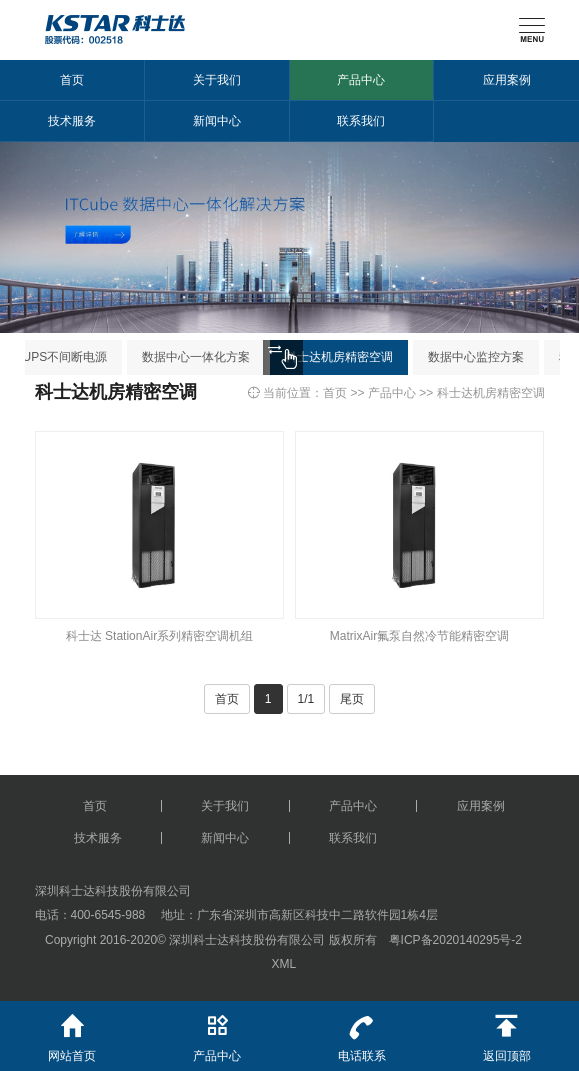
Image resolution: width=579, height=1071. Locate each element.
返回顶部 (506, 1032)
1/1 (306, 699)
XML (283, 964)
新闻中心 (217, 121)
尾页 (352, 699)
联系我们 (361, 121)
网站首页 (72, 1032)
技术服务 (72, 121)
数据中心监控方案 (483, 357)
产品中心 (361, 80)
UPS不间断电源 (72, 357)
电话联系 (362, 1032)
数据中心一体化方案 (203, 357)
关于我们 (217, 80)
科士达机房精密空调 (346, 357)
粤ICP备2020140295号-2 (455, 940)
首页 (72, 80)
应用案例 (507, 80)
